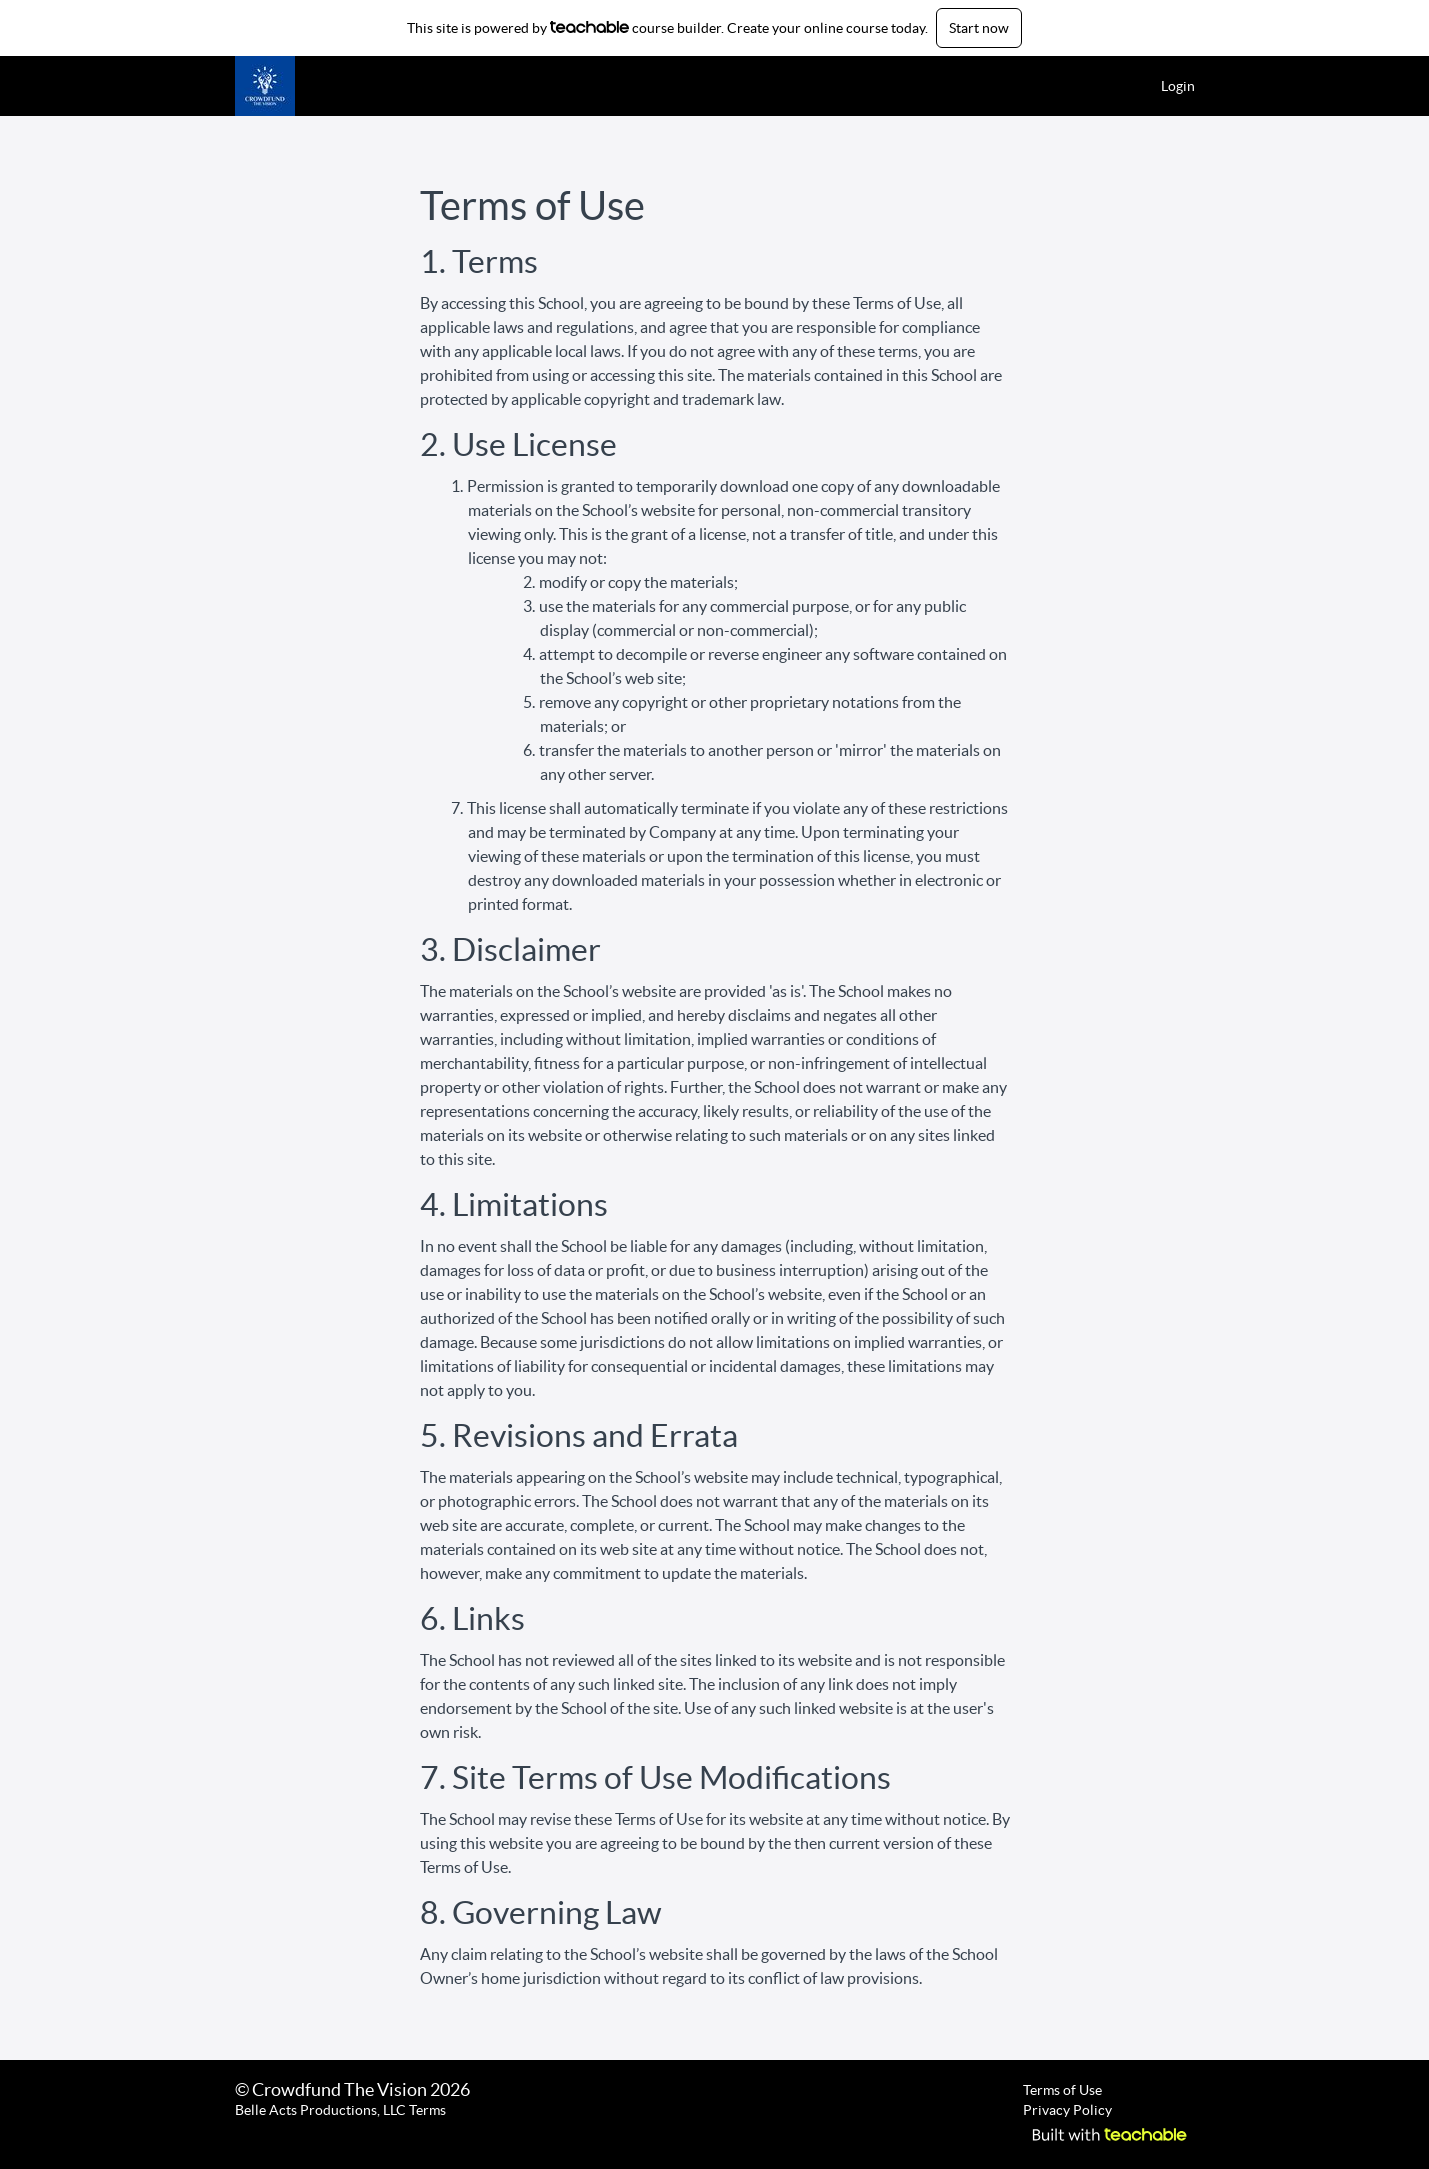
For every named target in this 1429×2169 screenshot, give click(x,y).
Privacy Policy (1067, 2110)
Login (1178, 86)
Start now (979, 28)
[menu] (1170, 86)
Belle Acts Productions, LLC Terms (340, 2110)
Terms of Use (1062, 2090)
